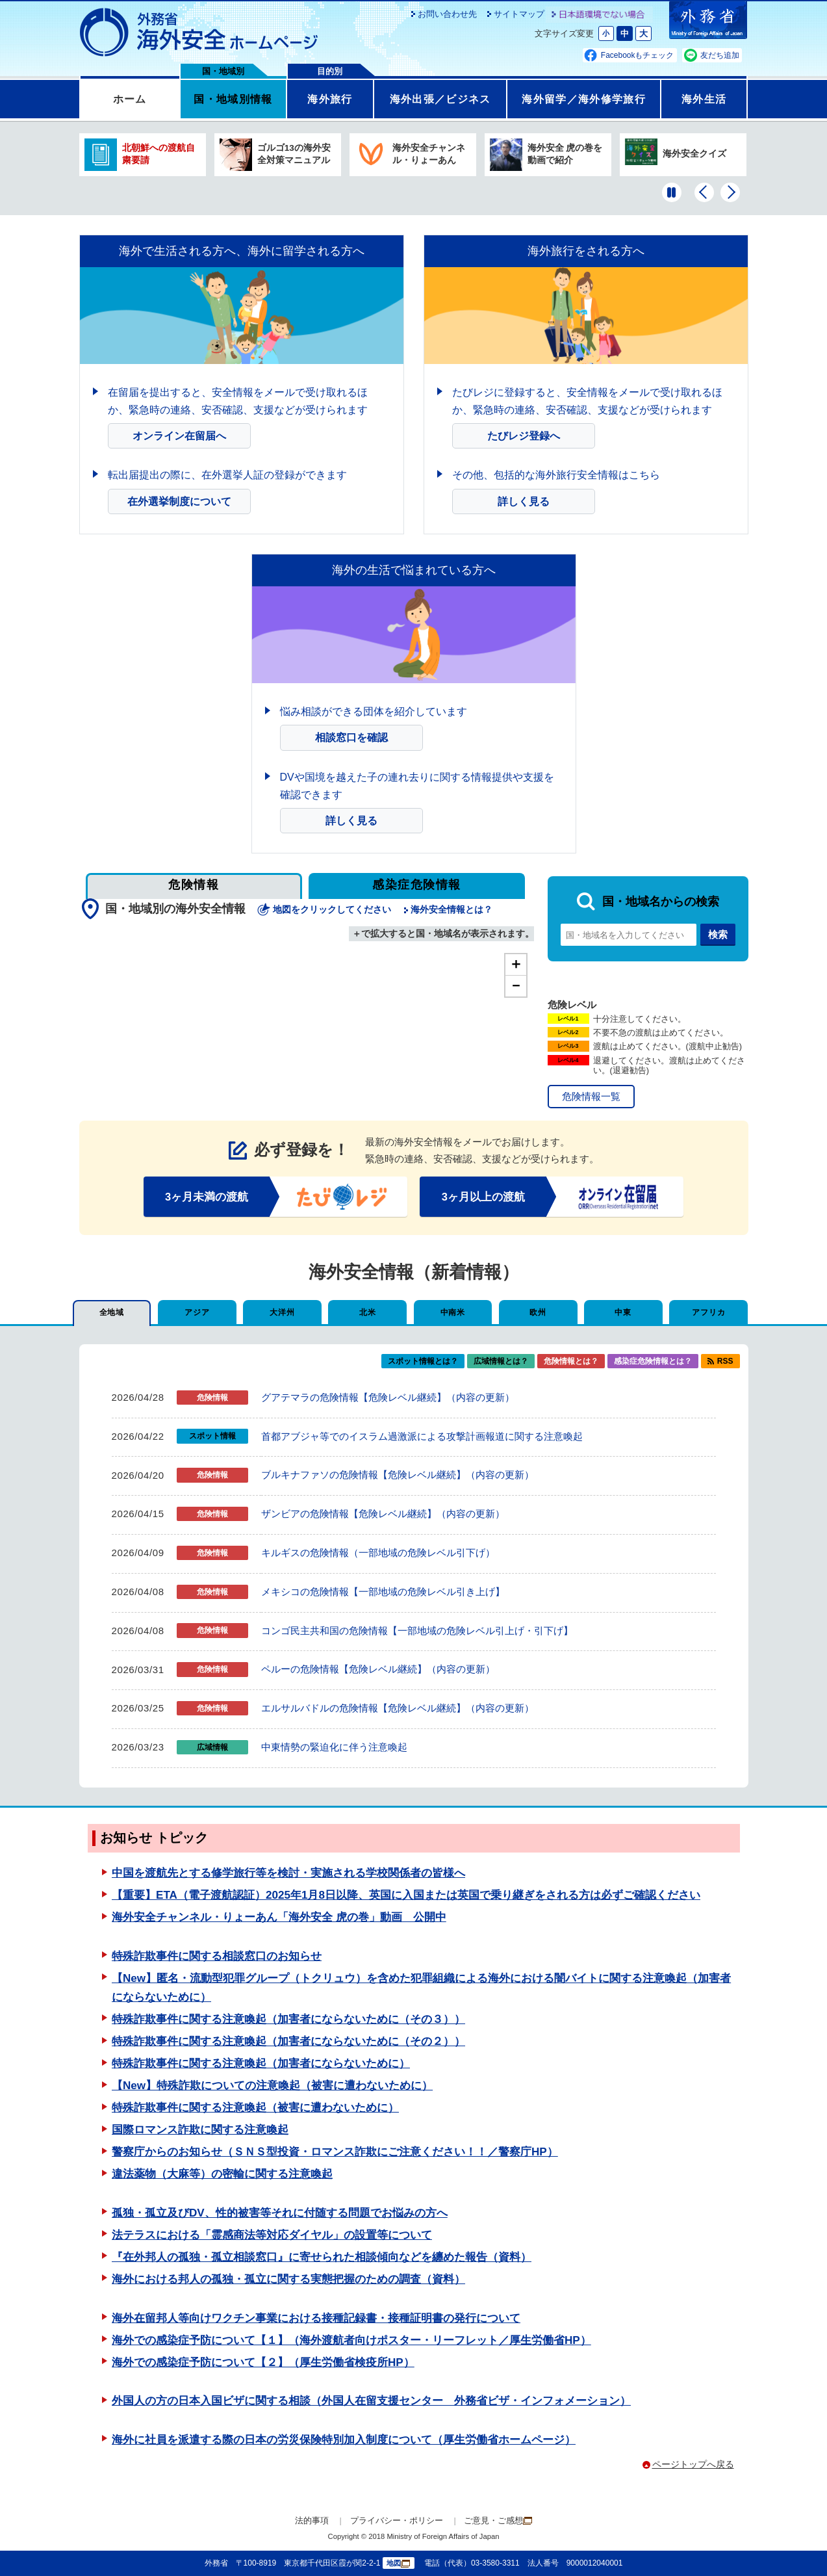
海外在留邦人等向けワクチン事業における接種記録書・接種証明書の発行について (316, 2318)
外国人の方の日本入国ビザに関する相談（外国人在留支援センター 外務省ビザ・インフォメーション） (371, 2401)
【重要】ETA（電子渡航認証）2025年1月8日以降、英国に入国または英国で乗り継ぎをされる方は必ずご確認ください (406, 1895)
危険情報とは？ (571, 1361)
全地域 (112, 1311)
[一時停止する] (671, 192)
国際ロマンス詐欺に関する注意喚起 (200, 2130)
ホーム (129, 99)
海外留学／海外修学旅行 (584, 99)
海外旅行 (329, 99)
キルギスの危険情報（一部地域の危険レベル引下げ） (378, 1552)
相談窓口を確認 (351, 737)
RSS (725, 1361)
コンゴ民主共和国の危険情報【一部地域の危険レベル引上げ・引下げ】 (417, 1630)
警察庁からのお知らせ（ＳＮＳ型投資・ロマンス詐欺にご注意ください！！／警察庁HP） (335, 2152)
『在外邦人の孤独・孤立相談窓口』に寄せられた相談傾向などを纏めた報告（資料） (321, 2257)
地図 (398, 2563)
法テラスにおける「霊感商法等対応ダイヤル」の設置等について (272, 2235)
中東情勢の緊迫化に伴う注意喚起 (334, 1746)
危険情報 (193, 884)
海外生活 (704, 99)
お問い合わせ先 (447, 14)
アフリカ (708, 1311)
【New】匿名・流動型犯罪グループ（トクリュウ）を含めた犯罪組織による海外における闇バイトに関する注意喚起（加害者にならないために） (421, 1987)
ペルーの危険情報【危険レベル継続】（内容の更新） (378, 1668)
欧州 (538, 1311)
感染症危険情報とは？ (653, 1361)
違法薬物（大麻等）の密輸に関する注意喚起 (222, 2174)
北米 (367, 1311)
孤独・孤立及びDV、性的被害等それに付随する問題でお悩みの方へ (280, 2213)
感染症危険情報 (416, 884)
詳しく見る (524, 501)
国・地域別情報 (233, 99)
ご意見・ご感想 (498, 2520)
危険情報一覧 (591, 1096)
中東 (623, 1311)
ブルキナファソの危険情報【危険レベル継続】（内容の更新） (397, 1474)
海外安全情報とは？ (451, 910)
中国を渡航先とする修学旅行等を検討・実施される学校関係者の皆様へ (288, 1873)
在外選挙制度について (179, 501)
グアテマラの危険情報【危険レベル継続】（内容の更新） (388, 1397)
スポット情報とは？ (423, 1361)
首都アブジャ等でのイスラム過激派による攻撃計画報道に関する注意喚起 (422, 1436)
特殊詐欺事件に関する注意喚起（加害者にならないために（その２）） (288, 2041)
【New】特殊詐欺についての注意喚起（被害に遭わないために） (272, 2085)
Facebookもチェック (637, 55)
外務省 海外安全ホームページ (199, 33)
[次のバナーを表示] (730, 192)
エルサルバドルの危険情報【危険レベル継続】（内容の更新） (397, 1707)
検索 (718, 934)
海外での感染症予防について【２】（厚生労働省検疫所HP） (263, 2362)
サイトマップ (519, 14)
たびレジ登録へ (523, 435)
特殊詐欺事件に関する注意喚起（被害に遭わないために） (255, 2107)
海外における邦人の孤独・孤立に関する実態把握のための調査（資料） (288, 2279)
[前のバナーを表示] (704, 192)
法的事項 (312, 2520)
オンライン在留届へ (179, 435)
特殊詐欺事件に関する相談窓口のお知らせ (217, 1956)
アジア (197, 1311)
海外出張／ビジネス (440, 99)
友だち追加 (719, 55)
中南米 (453, 1311)
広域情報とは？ (501, 1361)
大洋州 (282, 1311)
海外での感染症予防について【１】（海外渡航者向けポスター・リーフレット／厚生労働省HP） (351, 2340)
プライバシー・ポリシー (396, 2520)
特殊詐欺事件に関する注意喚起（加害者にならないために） (261, 2063)
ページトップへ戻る (693, 2464)
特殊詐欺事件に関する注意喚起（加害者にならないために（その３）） (288, 2019)
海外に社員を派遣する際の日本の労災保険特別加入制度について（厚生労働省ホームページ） (344, 2440)
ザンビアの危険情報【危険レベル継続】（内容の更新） (383, 1513)
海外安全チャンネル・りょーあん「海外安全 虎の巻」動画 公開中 (279, 1917)
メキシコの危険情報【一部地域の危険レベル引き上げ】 (383, 1591)
